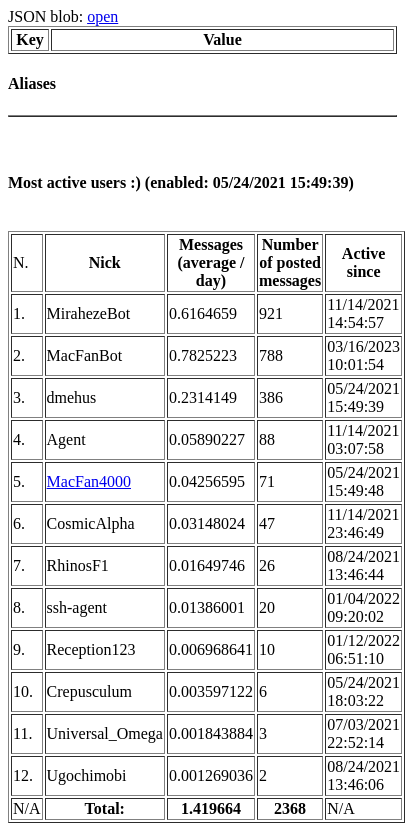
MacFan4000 (89, 481)
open (102, 16)
